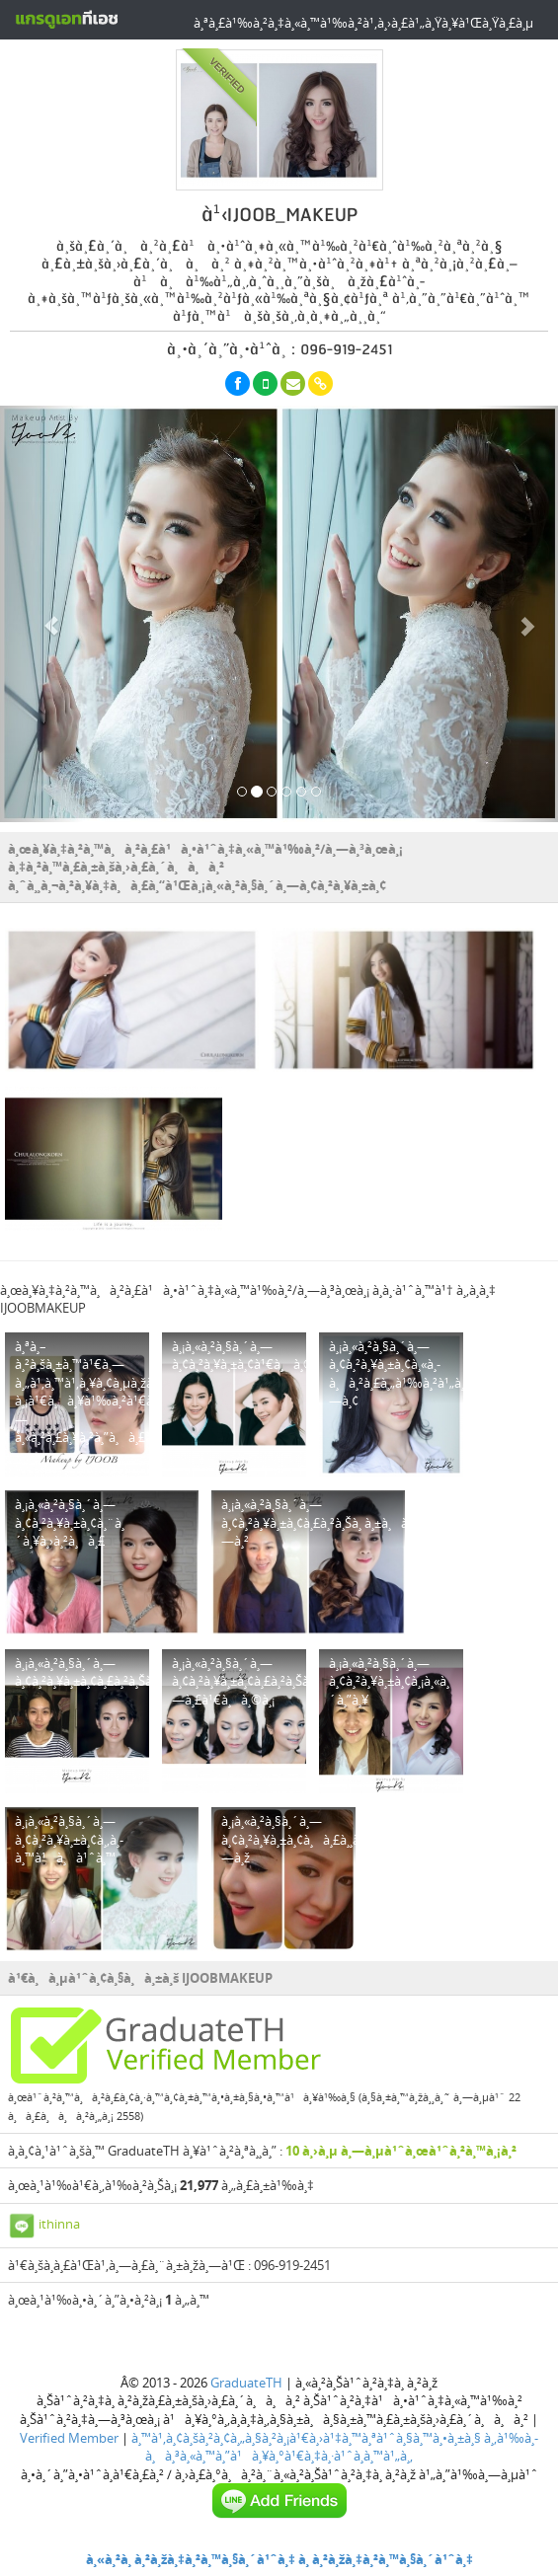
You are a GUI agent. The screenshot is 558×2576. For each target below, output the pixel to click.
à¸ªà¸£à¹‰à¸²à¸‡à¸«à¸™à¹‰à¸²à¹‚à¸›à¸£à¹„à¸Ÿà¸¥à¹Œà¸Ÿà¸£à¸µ (363, 23)
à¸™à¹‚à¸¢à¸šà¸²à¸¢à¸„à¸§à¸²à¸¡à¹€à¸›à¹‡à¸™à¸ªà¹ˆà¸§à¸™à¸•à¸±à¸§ (306, 2438)
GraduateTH (246, 2382)
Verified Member (69, 2438)
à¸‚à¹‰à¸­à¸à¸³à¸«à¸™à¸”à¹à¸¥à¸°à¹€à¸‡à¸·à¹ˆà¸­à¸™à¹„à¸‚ (341, 2447)
